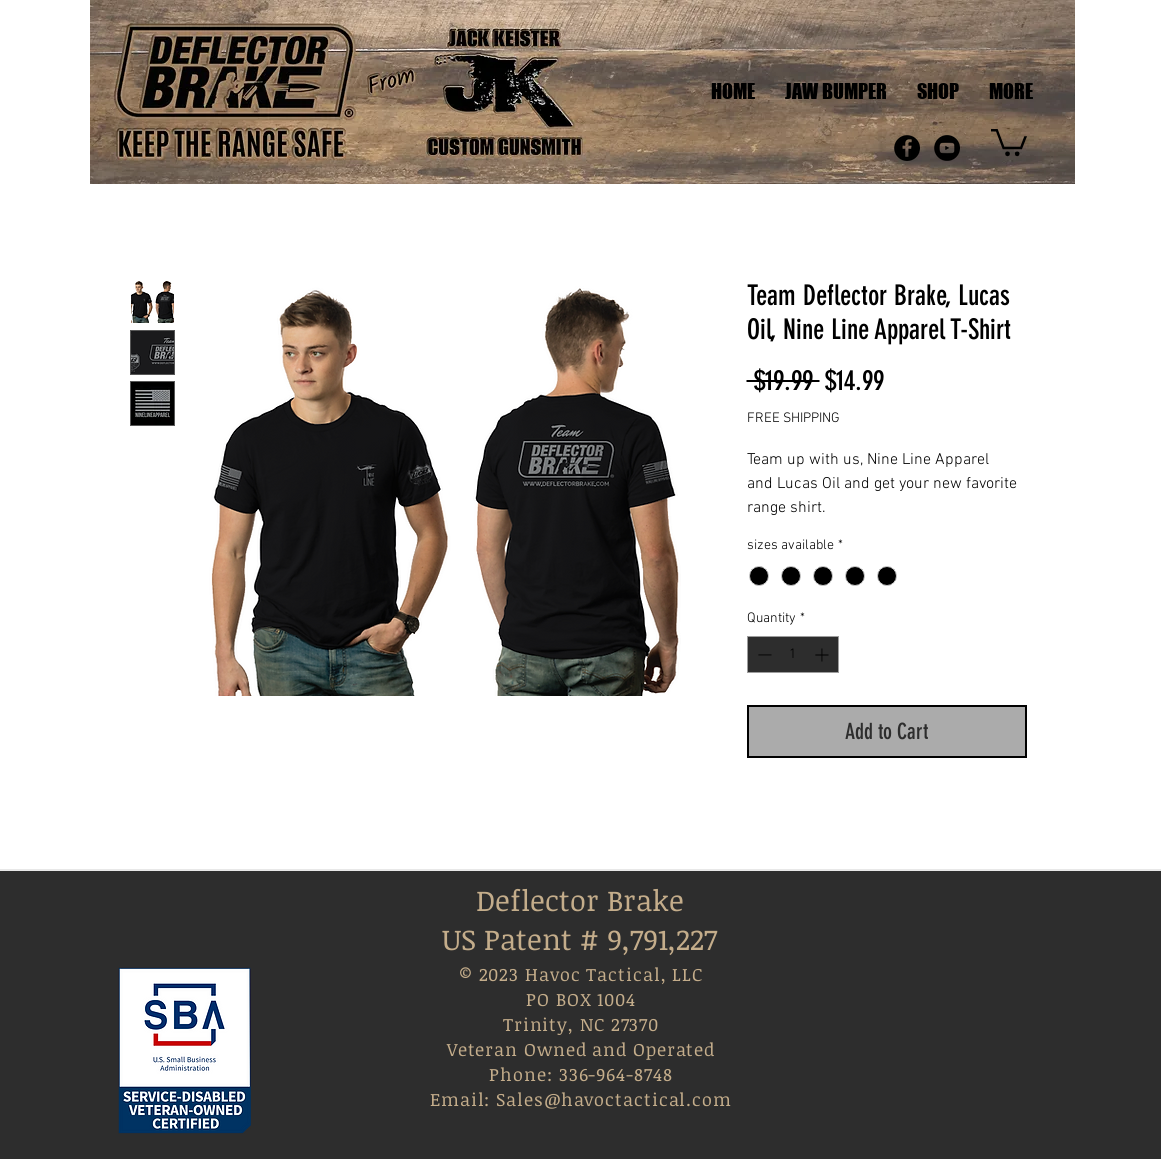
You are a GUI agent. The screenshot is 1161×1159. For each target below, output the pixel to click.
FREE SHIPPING (793, 418)
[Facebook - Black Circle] (907, 148)
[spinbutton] (793, 654)
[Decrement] (762, 654)
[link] (1009, 141)
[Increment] (823, 654)
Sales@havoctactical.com (614, 1099)
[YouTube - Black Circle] (947, 148)
